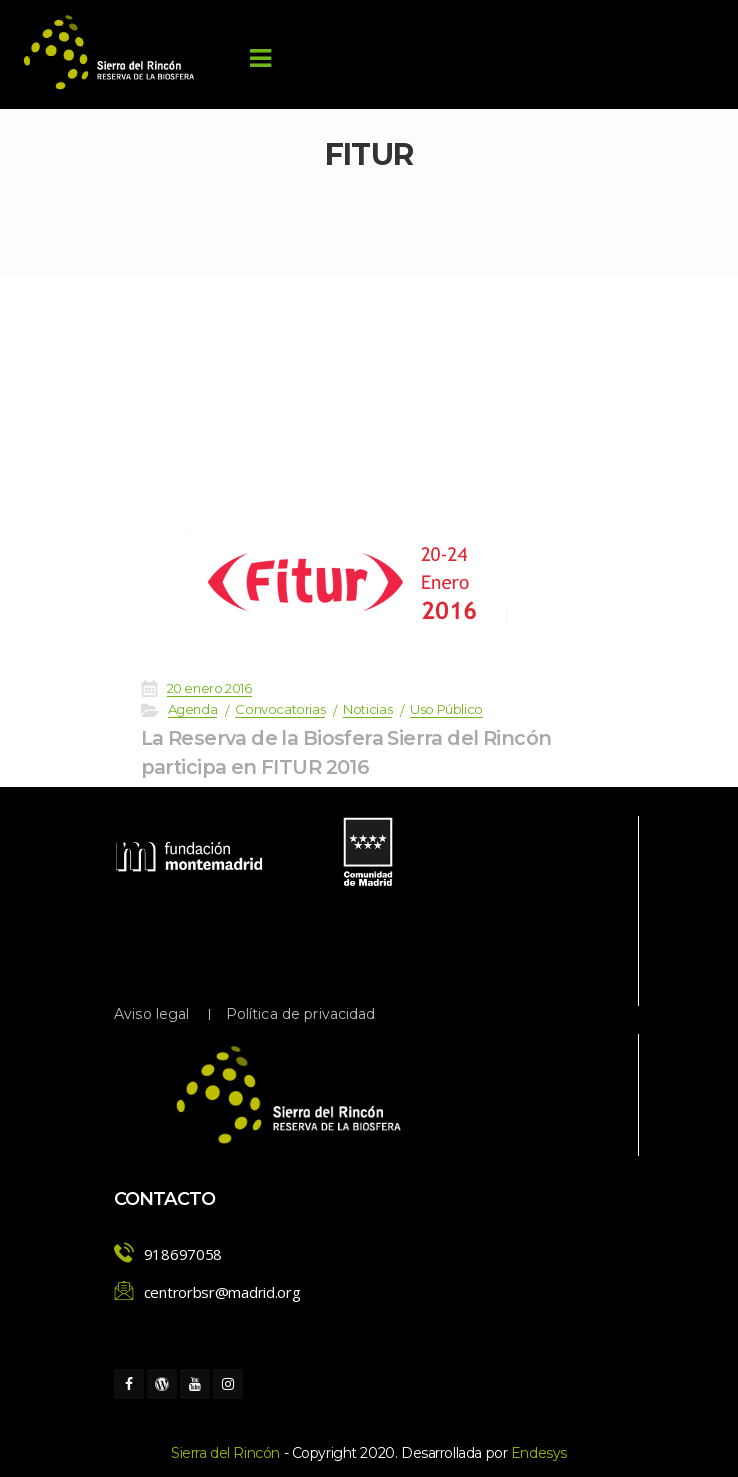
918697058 (183, 1254)
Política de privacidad (301, 1014)
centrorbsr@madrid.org (222, 1292)
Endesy (539, 1453)
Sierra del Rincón (225, 1453)
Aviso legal (152, 1014)
